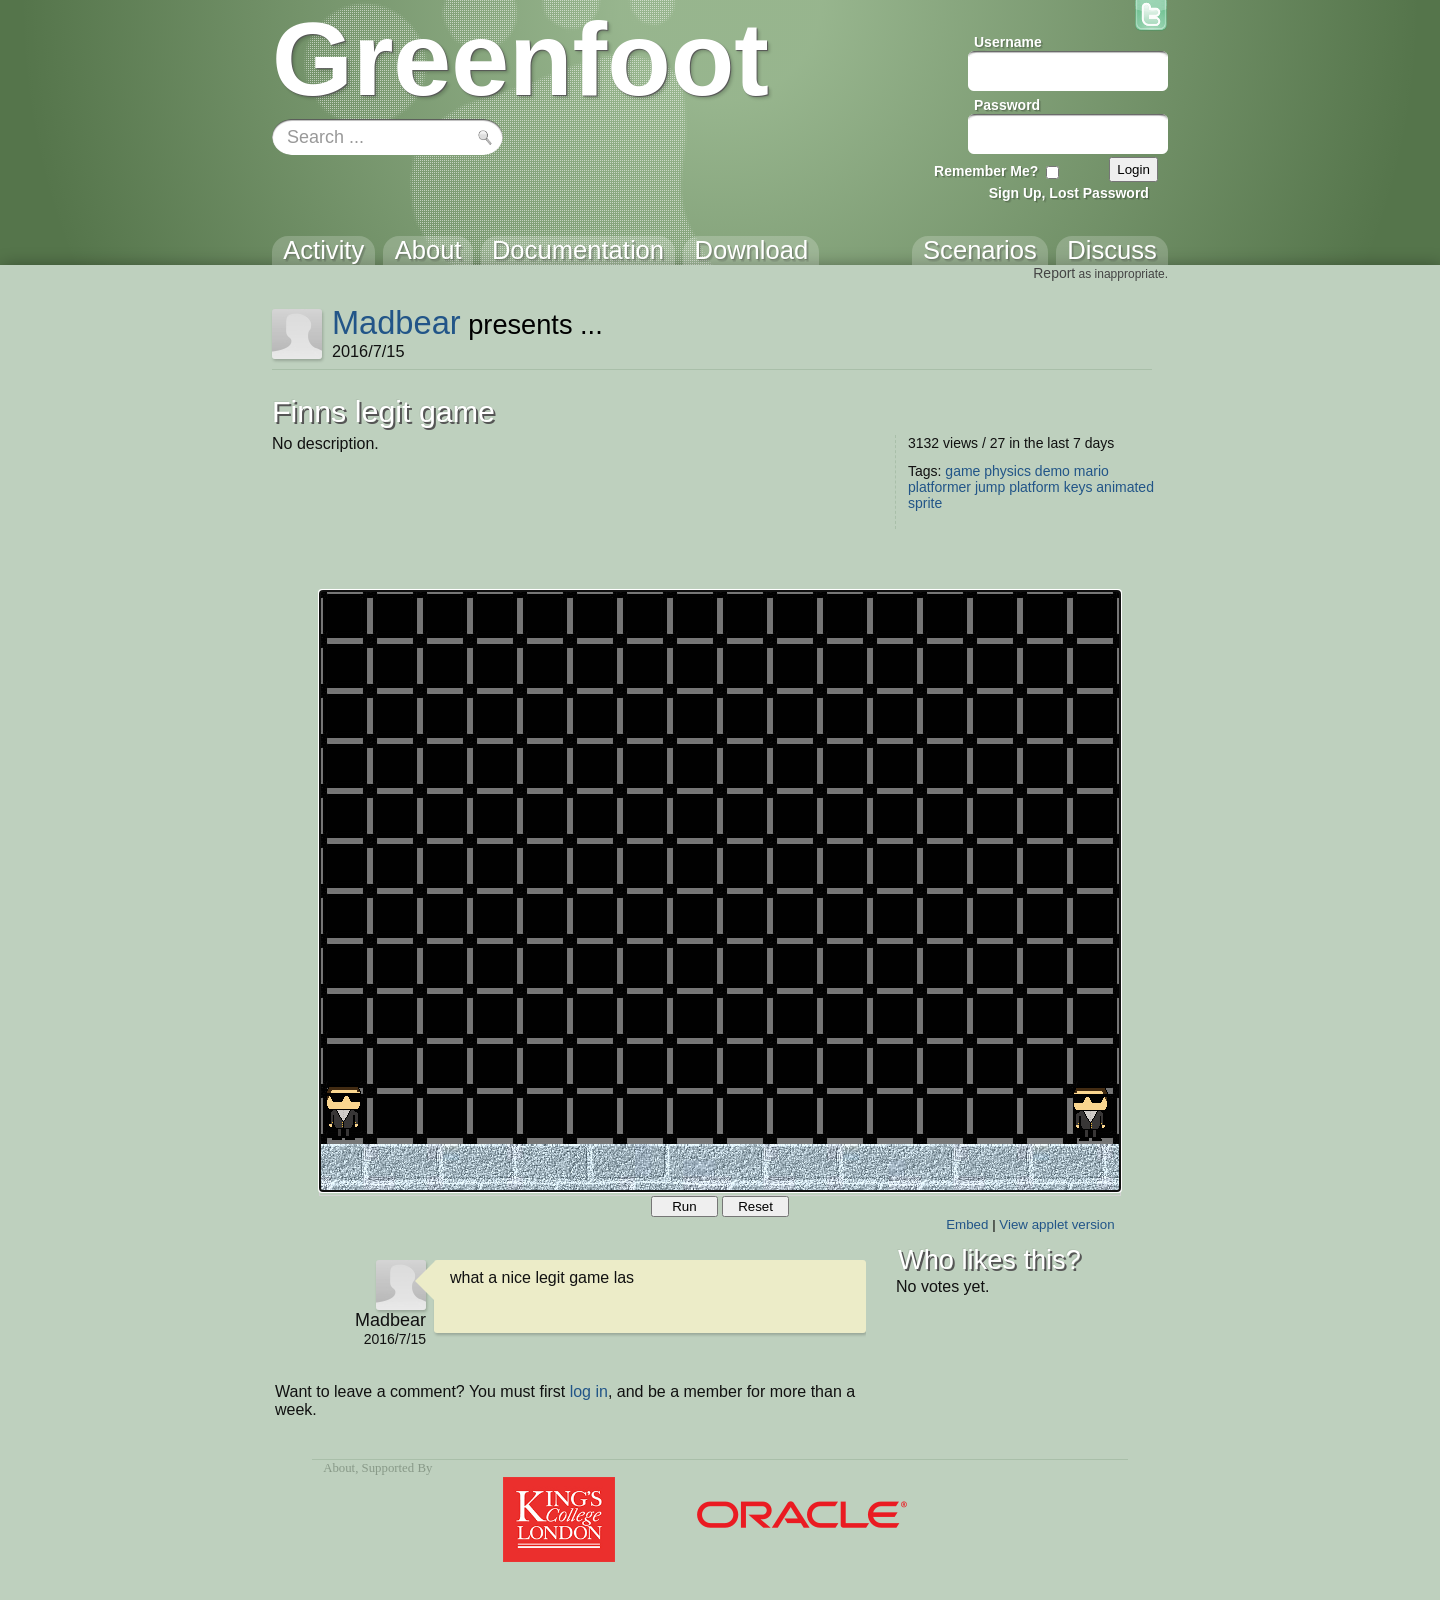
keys (1078, 487)
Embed (967, 1224)
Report (1054, 273)
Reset (755, 1206)
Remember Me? (986, 171)
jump (990, 487)
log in (589, 1391)
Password (1007, 105)
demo (1052, 471)
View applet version (1056, 1224)
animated (1125, 487)
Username (1008, 42)
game (962, 471)
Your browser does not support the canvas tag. (720, 891)
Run (684, 1206)
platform (1034, 487)
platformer (939, 487)
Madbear (396, 322)
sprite (925, 503)
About (339, 1468)
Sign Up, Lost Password (1069, 193)
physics (1007, 471)
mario (1091, 471)
